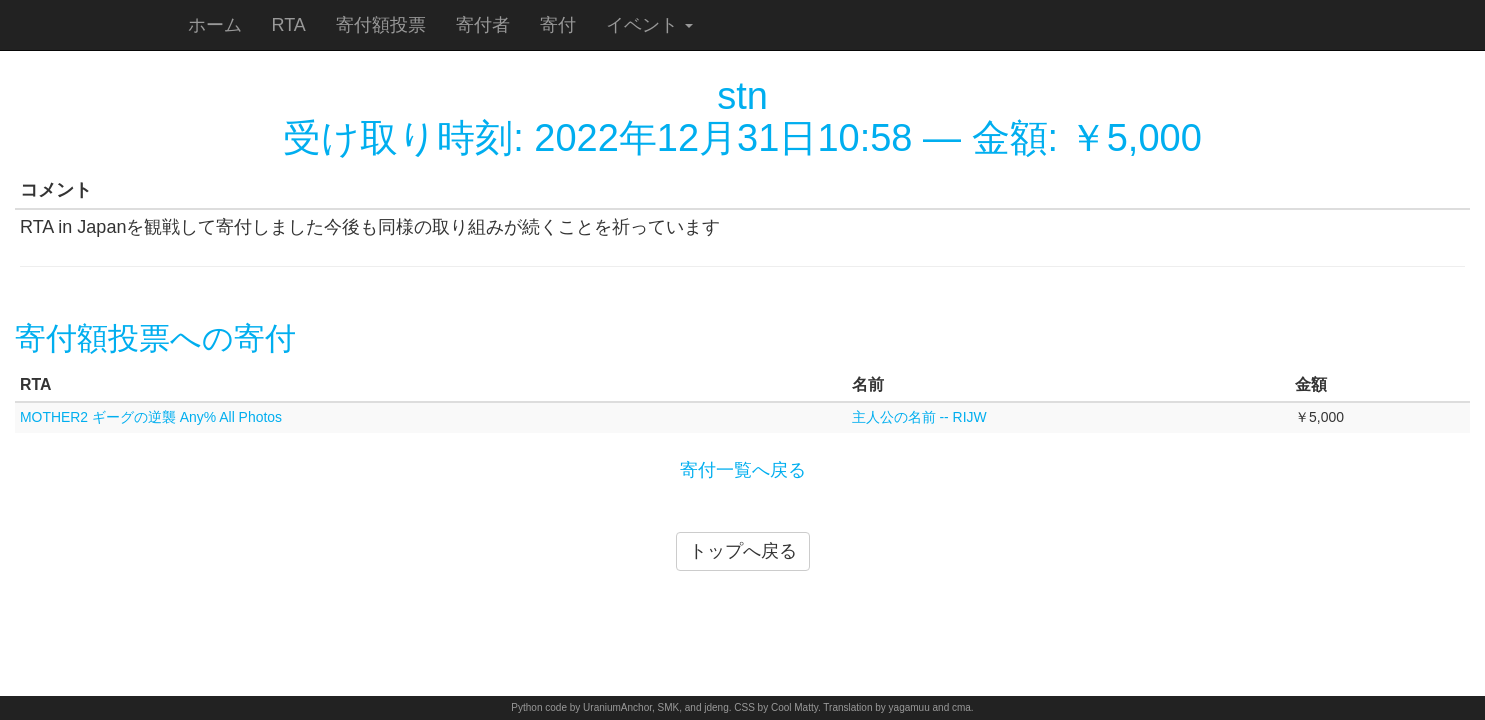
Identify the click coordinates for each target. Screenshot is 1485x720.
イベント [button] (649, 25)
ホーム (215, 25)
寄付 (558, 25)
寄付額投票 (381, 25)
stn (742, 96)
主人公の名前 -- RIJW (919, 417)
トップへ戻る (743, 551)
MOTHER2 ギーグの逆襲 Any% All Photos (151, 417)
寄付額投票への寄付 (155, 338)
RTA (289, 25)
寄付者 (483, 25)
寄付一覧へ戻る (743, 470)
